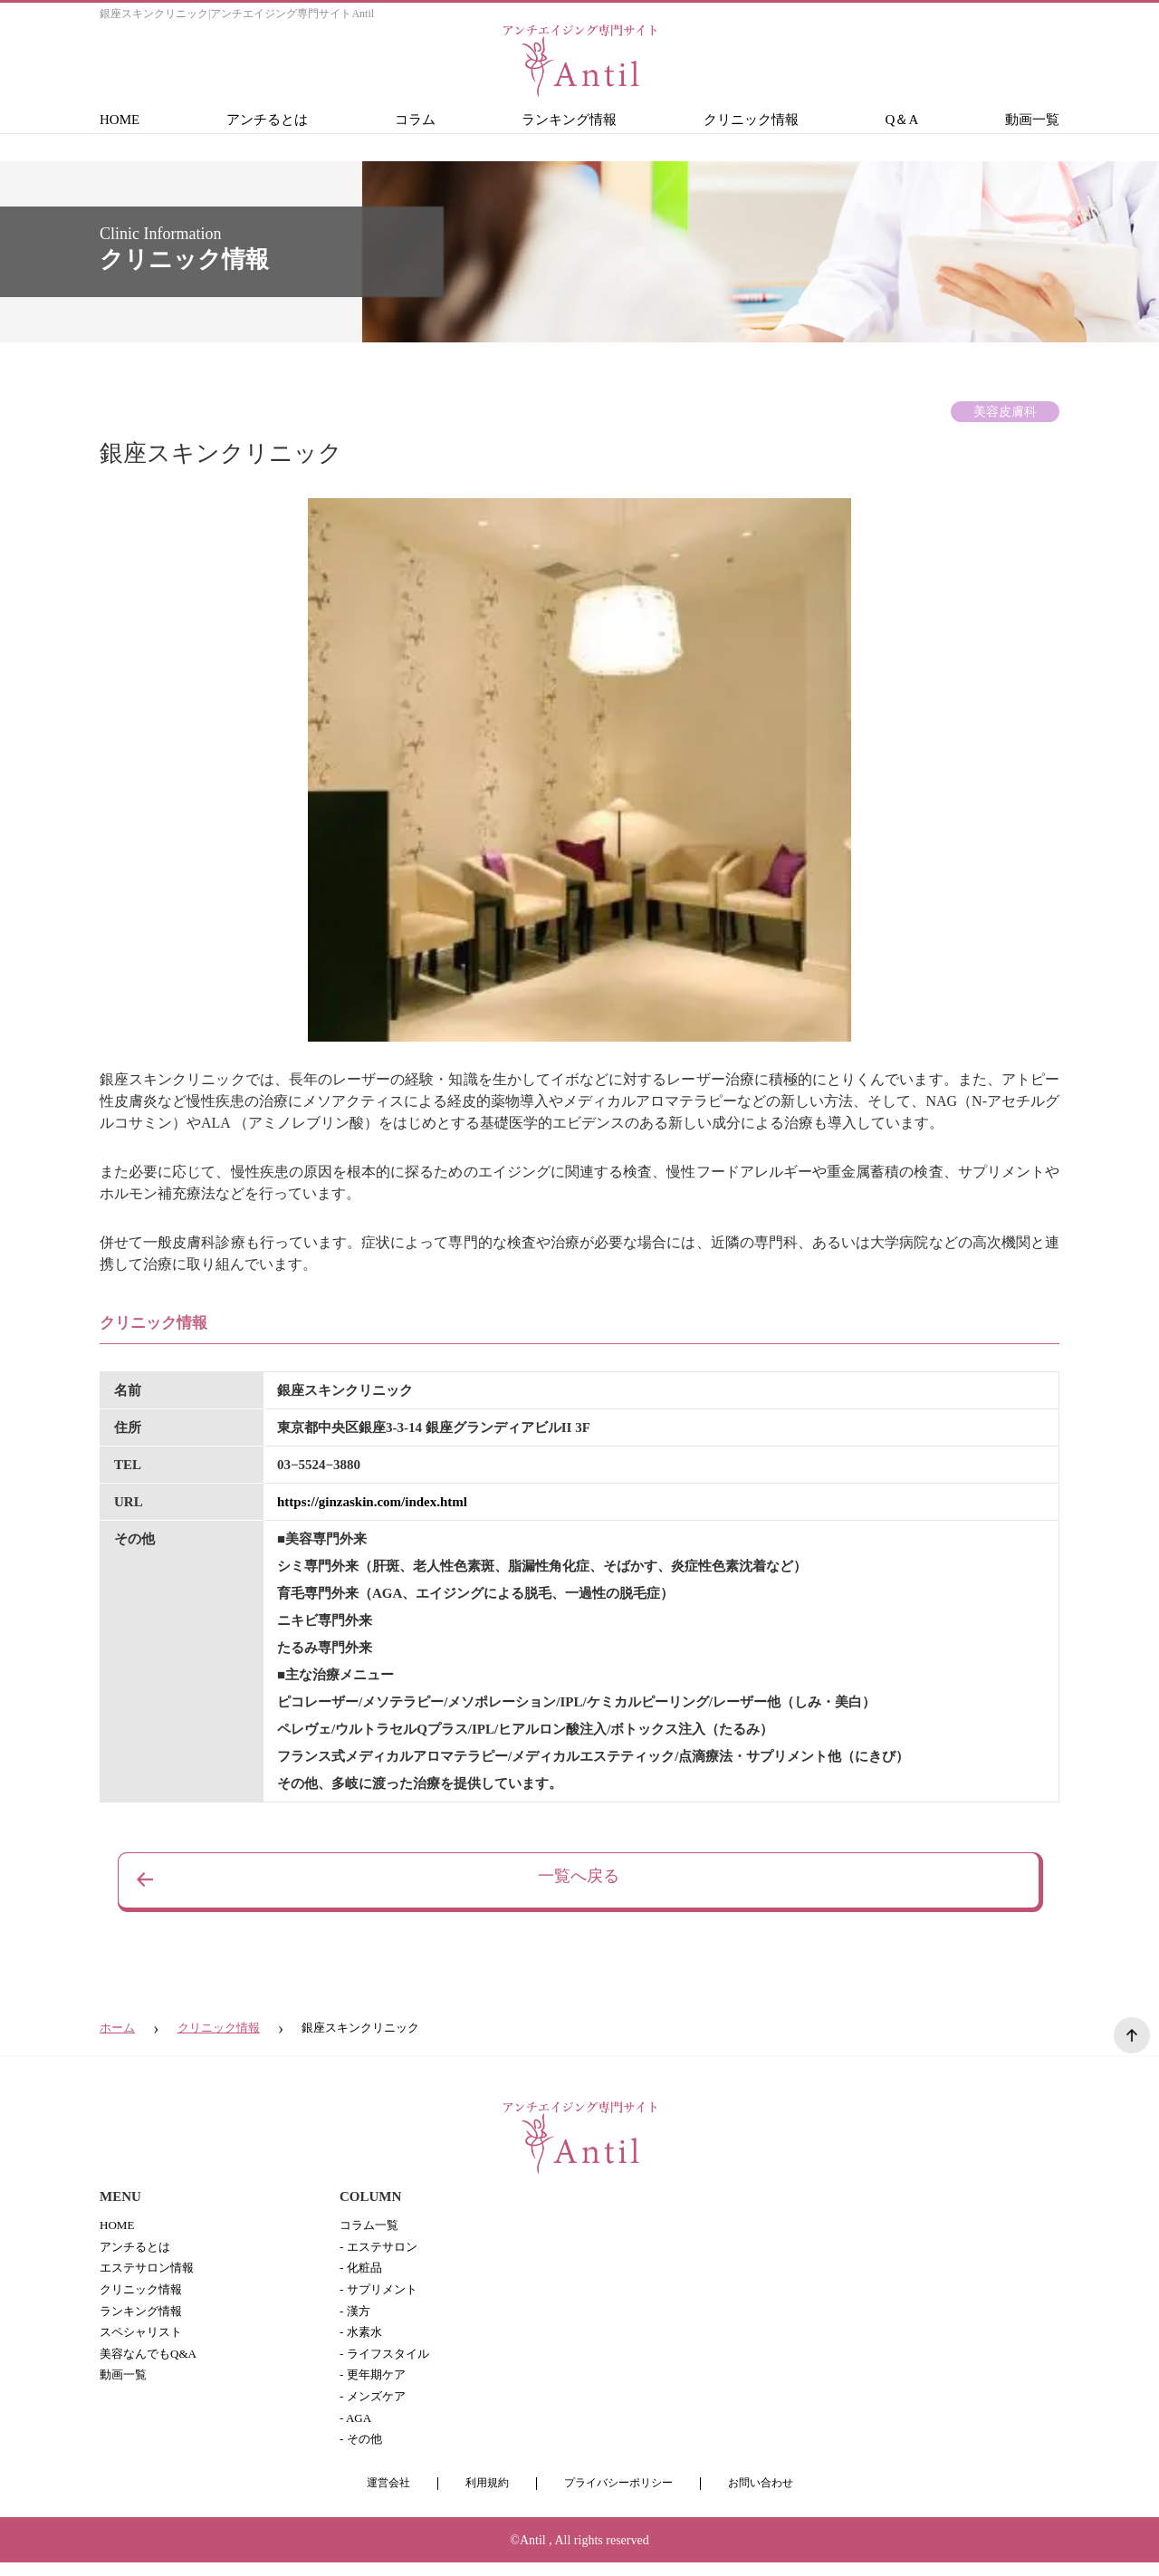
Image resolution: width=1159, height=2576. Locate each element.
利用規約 (481, 2497)
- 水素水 (362, 2339)
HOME (119, 119)
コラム (415, 119)
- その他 (362, 2452)
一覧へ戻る (578, 1880)
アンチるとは (267, 119)
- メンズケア (375, 2407)
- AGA (357, 2430)
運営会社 (379, 2497)
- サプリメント (381, 2294)
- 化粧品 (362, 2271)
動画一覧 (1032, 119)
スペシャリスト (144, 2339)
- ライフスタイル (388, 2362)
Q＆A (902, 119)
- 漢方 (356, 2316)
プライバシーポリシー (619, 2497)
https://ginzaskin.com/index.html (372, 1502)
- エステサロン (381, 2248)
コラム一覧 (371, 2226)
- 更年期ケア (375, 2384)
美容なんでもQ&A (152, 2362)
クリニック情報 (751, 119)
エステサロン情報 (150, 2271)
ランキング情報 (569, 119)
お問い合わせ (768, 2497)
